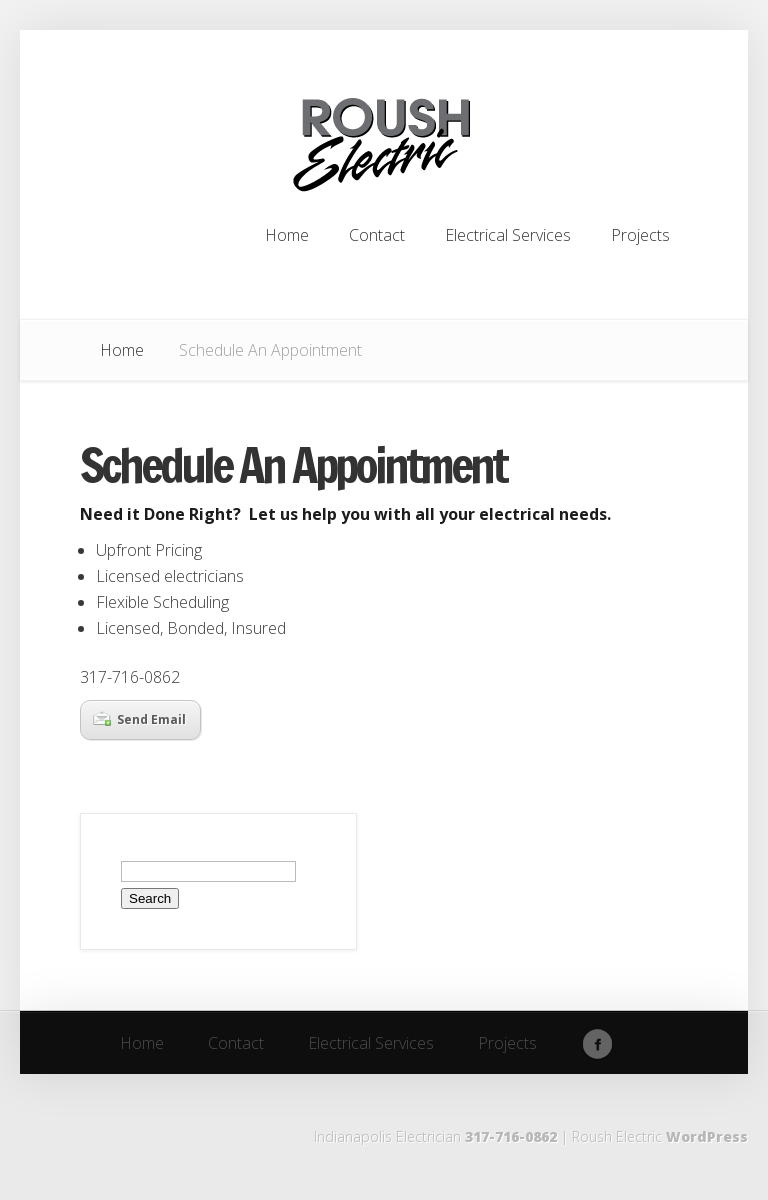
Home (122, 350)
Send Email (139, 719)
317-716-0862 (511, 1136)
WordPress (707, 1136)
